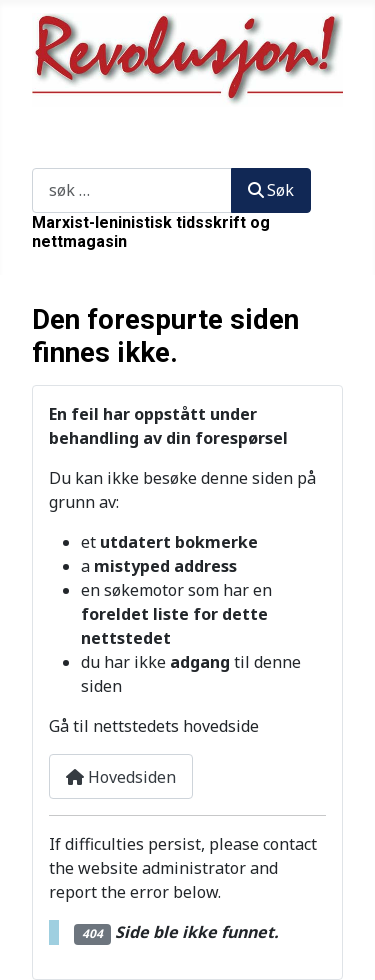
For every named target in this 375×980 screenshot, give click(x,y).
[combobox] (132, 190)
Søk (45, 156)
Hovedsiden (121, 777)
